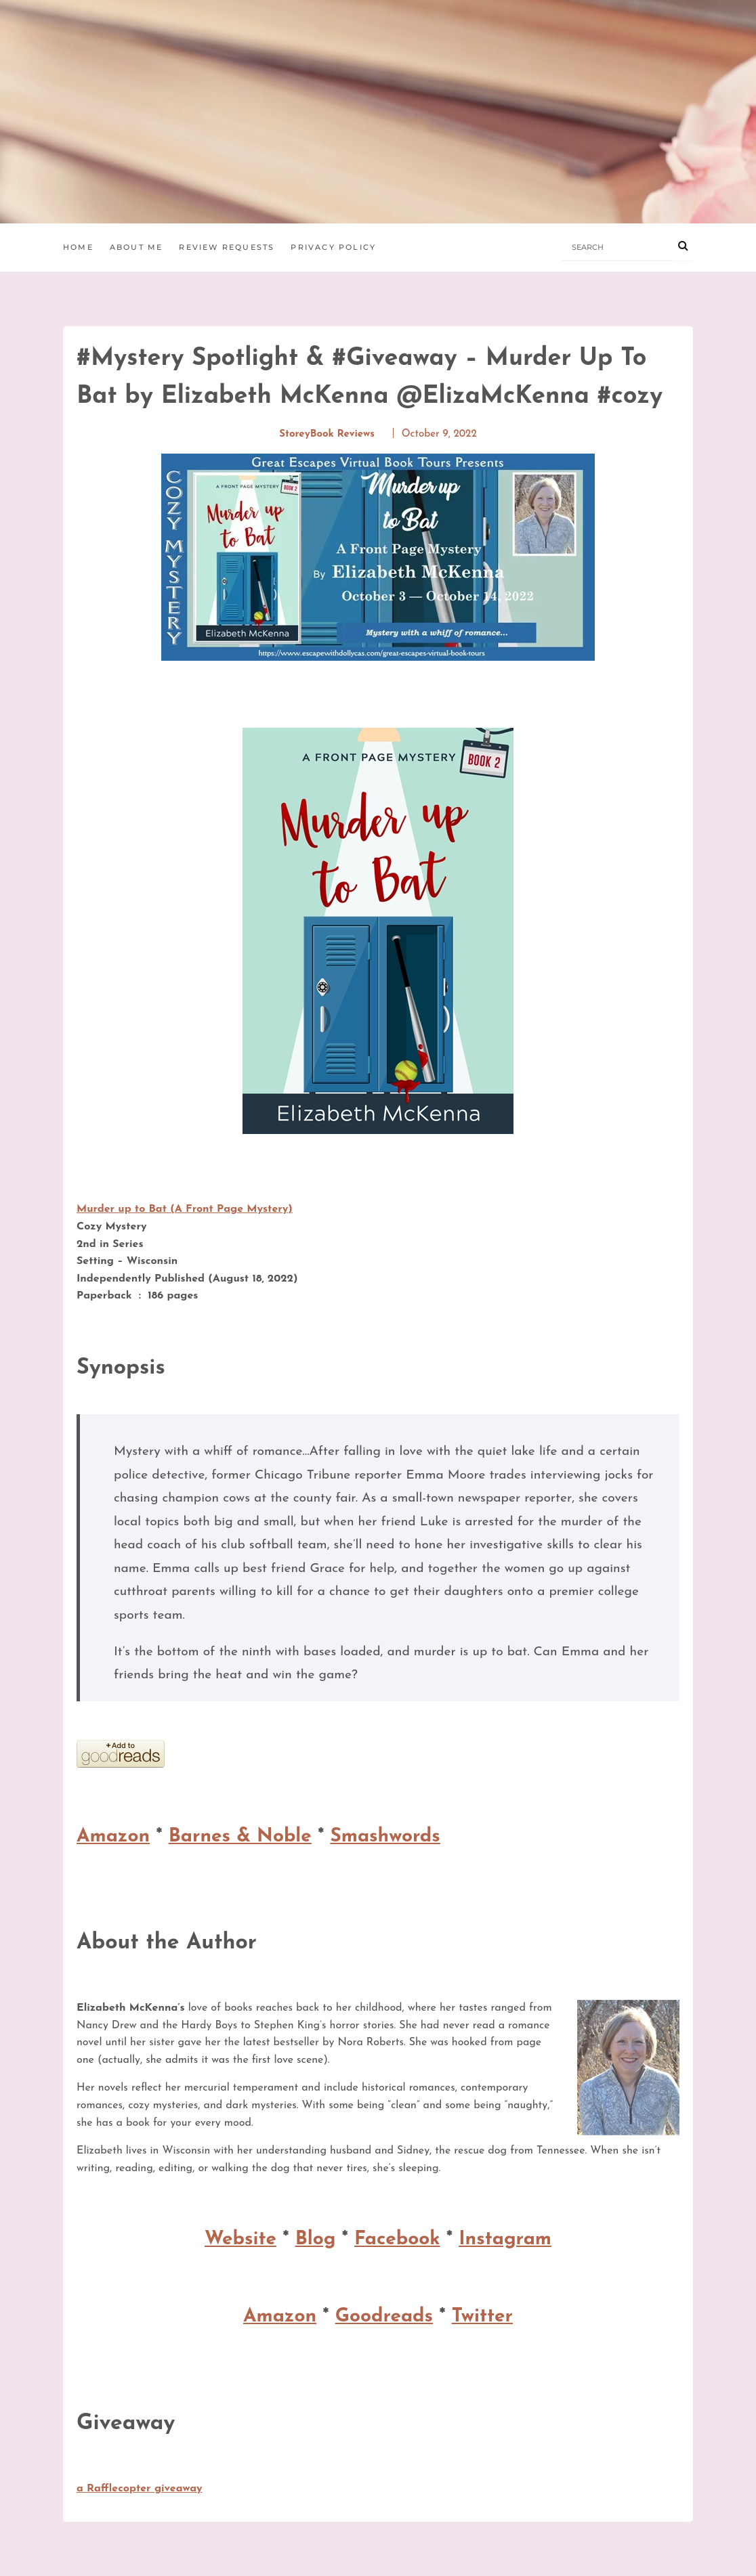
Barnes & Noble (240, 1836)
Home (78, 247)
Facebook (397, 2239)
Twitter (482, 2316)
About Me (136, 247)
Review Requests (226, 247)
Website (240, 2239)
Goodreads (384, 2316)
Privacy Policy (333, 247)
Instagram (505, 2239)
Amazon (113, 1836)
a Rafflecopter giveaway (140, 2488)
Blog (315, 2239)
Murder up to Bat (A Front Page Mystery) (185, 1209)
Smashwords (385, 1836)
